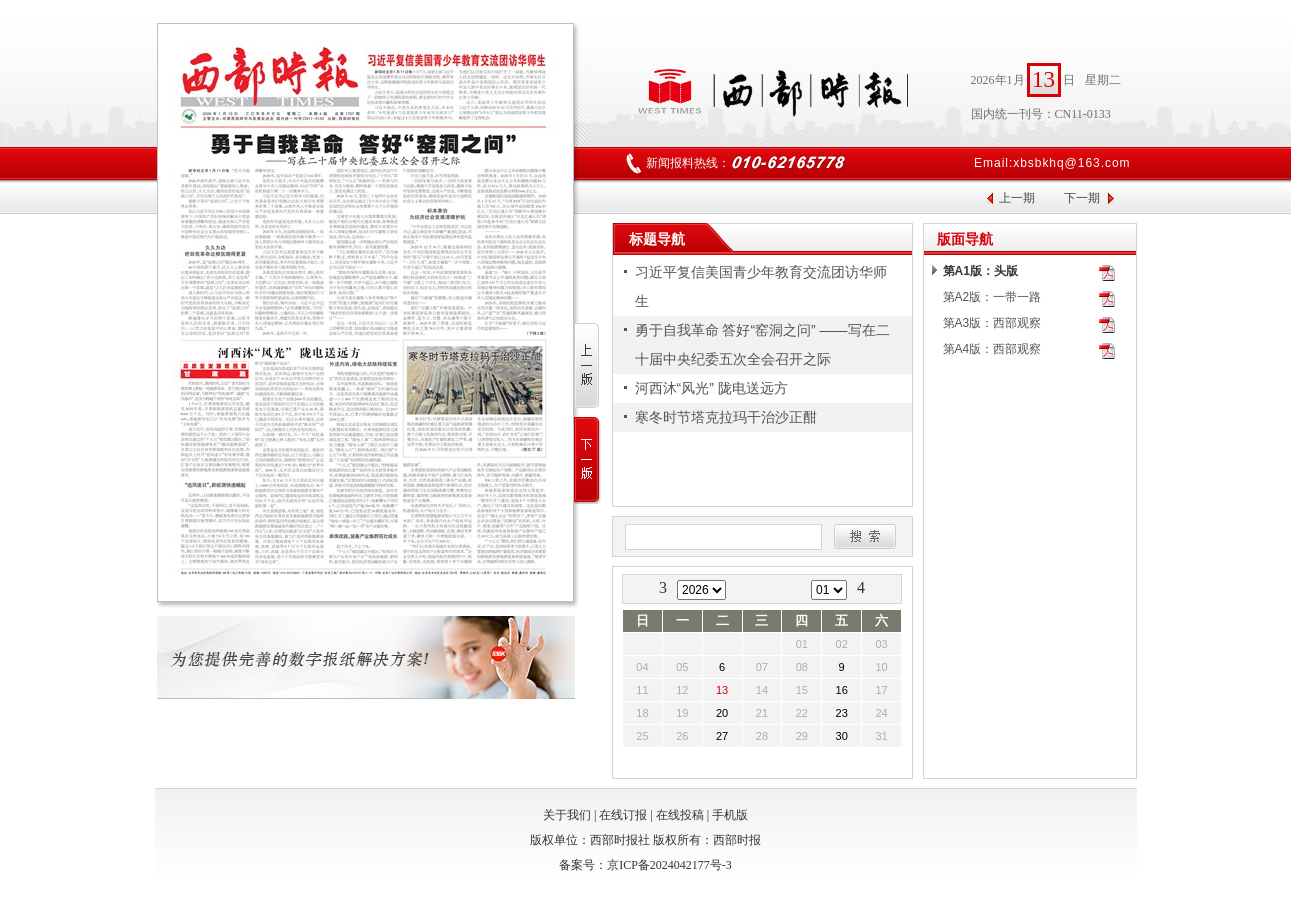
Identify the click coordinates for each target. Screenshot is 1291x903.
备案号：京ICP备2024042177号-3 (645, 865)
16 (842, 690)
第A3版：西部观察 (992, 323)
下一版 (587, 460)
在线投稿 (680, 815)
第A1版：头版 (980, 271)
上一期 (1017, 198)
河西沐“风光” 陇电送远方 (711, 388)
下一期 (1082, 198)
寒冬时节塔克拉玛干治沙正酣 (726, 417)
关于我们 (567, 815)
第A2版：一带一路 (992, 297)
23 (842, 713)
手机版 (730, 815)
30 (842, 736)
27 (722, 736)
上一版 (587, 366)
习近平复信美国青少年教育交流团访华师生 (761, 286)
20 (722, 713)
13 (722, 690)
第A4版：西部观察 (992, 349)
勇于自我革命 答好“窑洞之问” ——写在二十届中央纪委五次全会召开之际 (762, 344)
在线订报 (623, 815)
